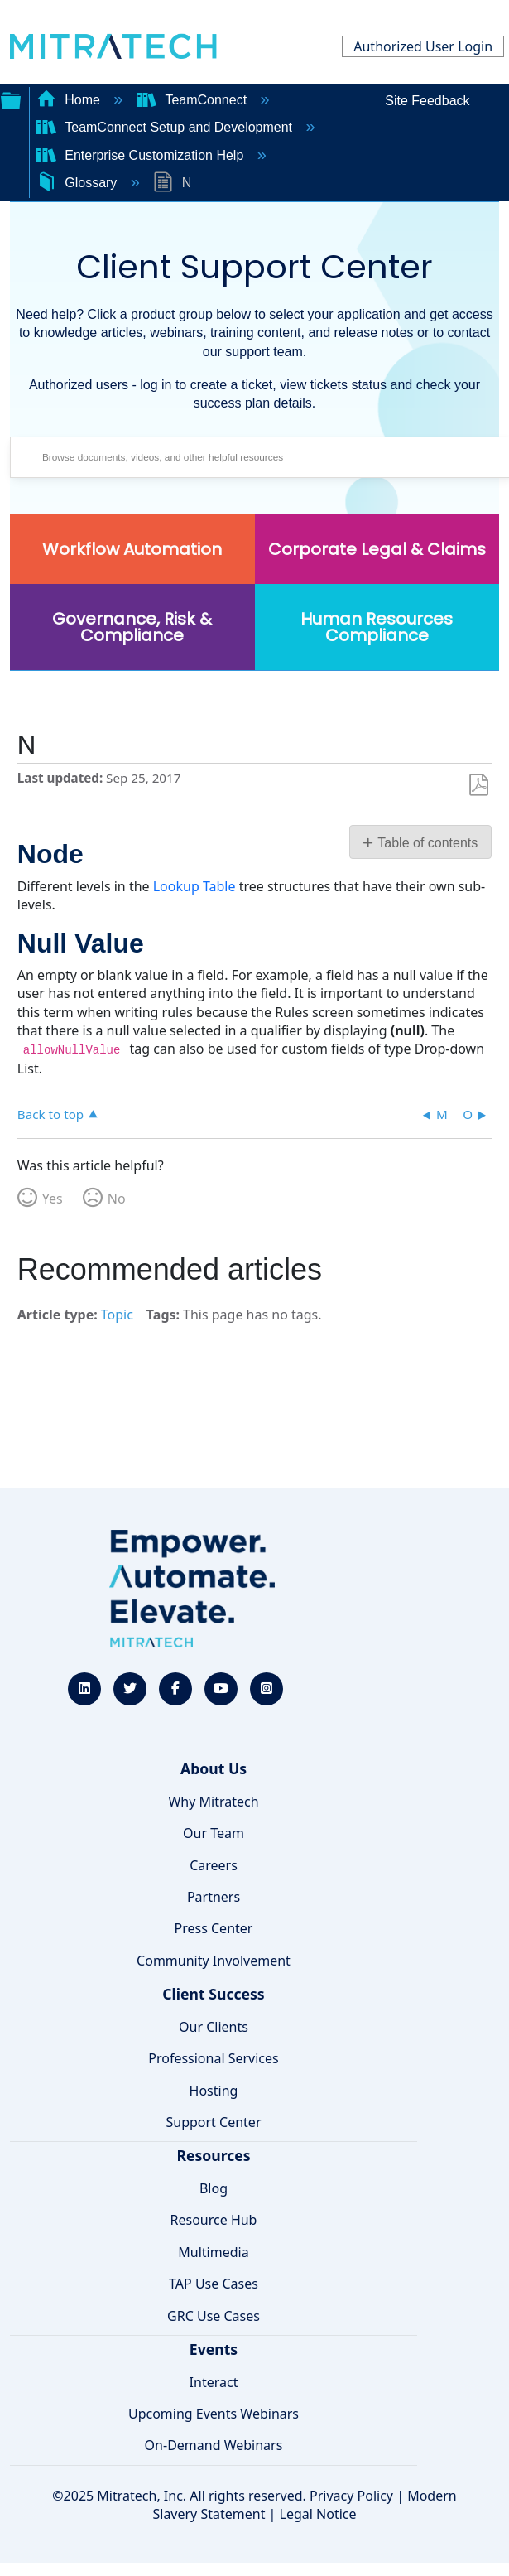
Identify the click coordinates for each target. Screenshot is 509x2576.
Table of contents (427, 843)
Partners (213, 1897)
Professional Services (213, 2058)
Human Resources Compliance (376, 627)
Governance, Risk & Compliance (132, 627)
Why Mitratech (213, 1801)
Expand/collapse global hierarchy (11, 98)
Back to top (50, 1114)
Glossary (78, 183)
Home (70, 100)
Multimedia (213, 2252)
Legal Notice (318, 2514)
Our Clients (213, 2027)
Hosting (214, 2091)
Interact (214, 2382)
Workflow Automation (132, 549)
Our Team (213, 1833)
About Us (213, 1768)
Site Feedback (427, 101)
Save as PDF (478, 785)
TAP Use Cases (213, 2284)
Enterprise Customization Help (141, 155)
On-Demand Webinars (214, 2445)
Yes (52, 1198)
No (117, 1198)
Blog (213, 2188)
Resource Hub (213, 2220)
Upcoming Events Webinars (213, 2414)
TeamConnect (194, 100)
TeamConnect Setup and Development (166, 127)
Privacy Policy (351, 2496)
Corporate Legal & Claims (377, 549)
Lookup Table (194, 886)
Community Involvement (214, 1960)
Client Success (213, 1994)
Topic (117, 1314)
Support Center (213, 2122)
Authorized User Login (422, 46)
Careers (214, 1865)
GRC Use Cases (213, 2316)
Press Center (214, 1928)
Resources (213, 2155)
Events (214, 2349)
